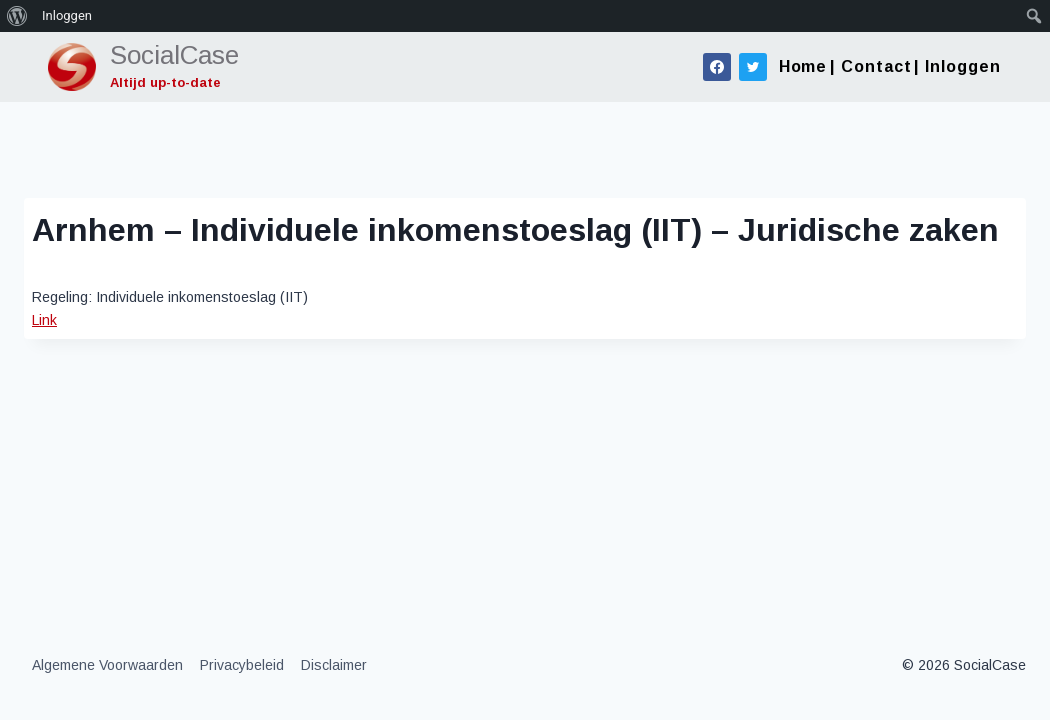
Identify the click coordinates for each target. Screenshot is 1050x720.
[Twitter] (753, 67)
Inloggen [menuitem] (67, 15)
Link (44, 320)
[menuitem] (17, 16)
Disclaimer (334, 665)
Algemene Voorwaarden (107, 665)
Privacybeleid (242, 665)
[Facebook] (717, 67)
